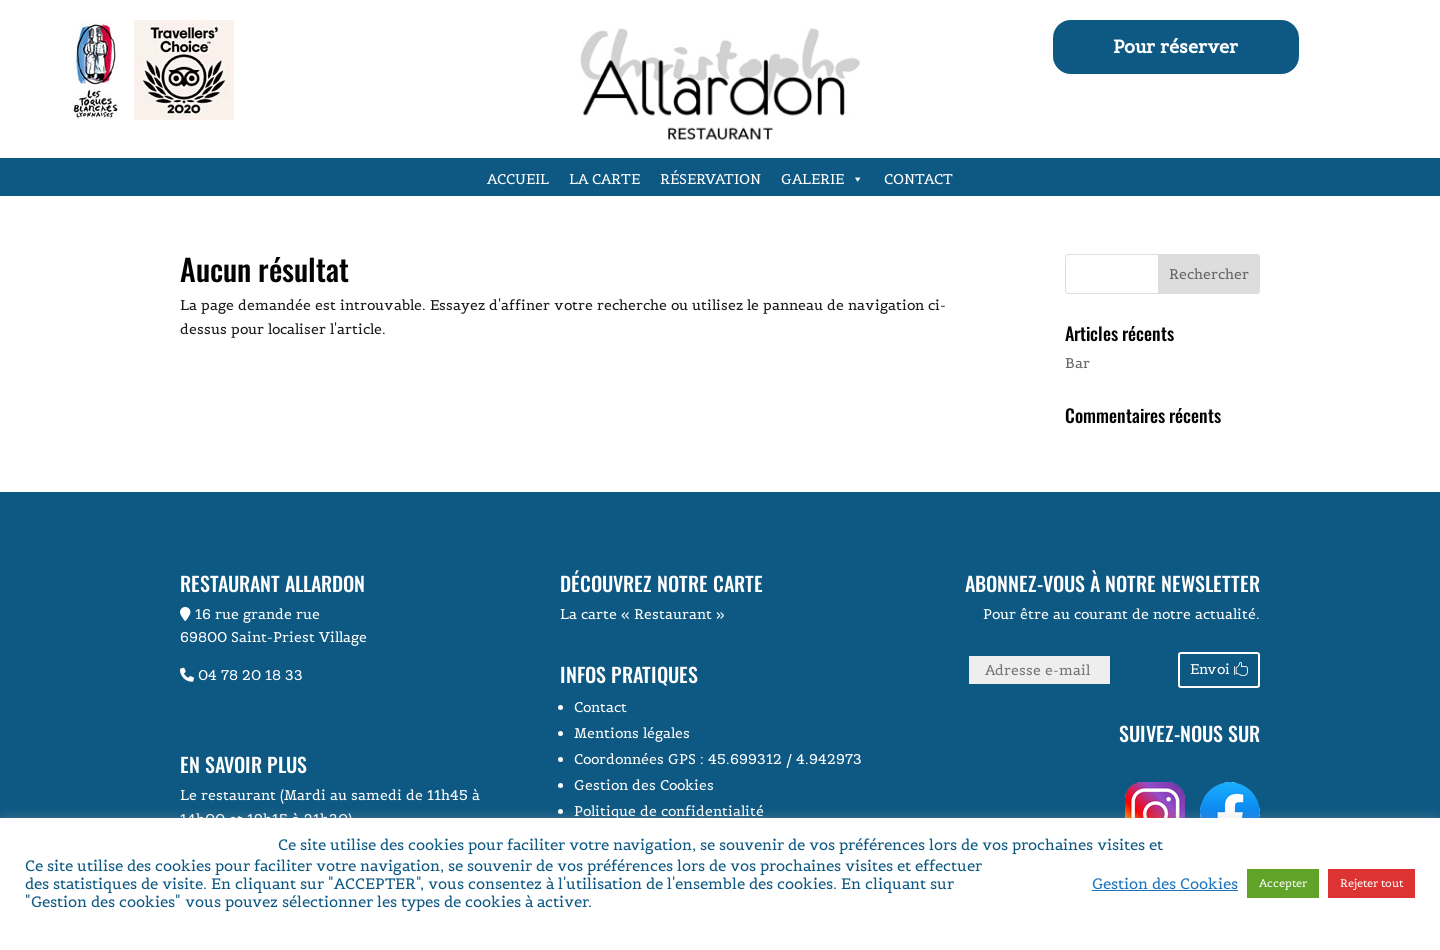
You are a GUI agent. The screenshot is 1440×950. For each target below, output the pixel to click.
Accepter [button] (1283, 883)
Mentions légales (632, 733)
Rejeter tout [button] (1371, 883)
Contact (918, 179)
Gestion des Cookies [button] (644, 785)
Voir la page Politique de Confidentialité (742, 901)
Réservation (710, 179)
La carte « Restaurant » (642, 614)
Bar (1077, 363)
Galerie (822, 178)
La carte (604, 179)
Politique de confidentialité (669, 811)
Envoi (1210, 669)
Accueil (518, 179)
